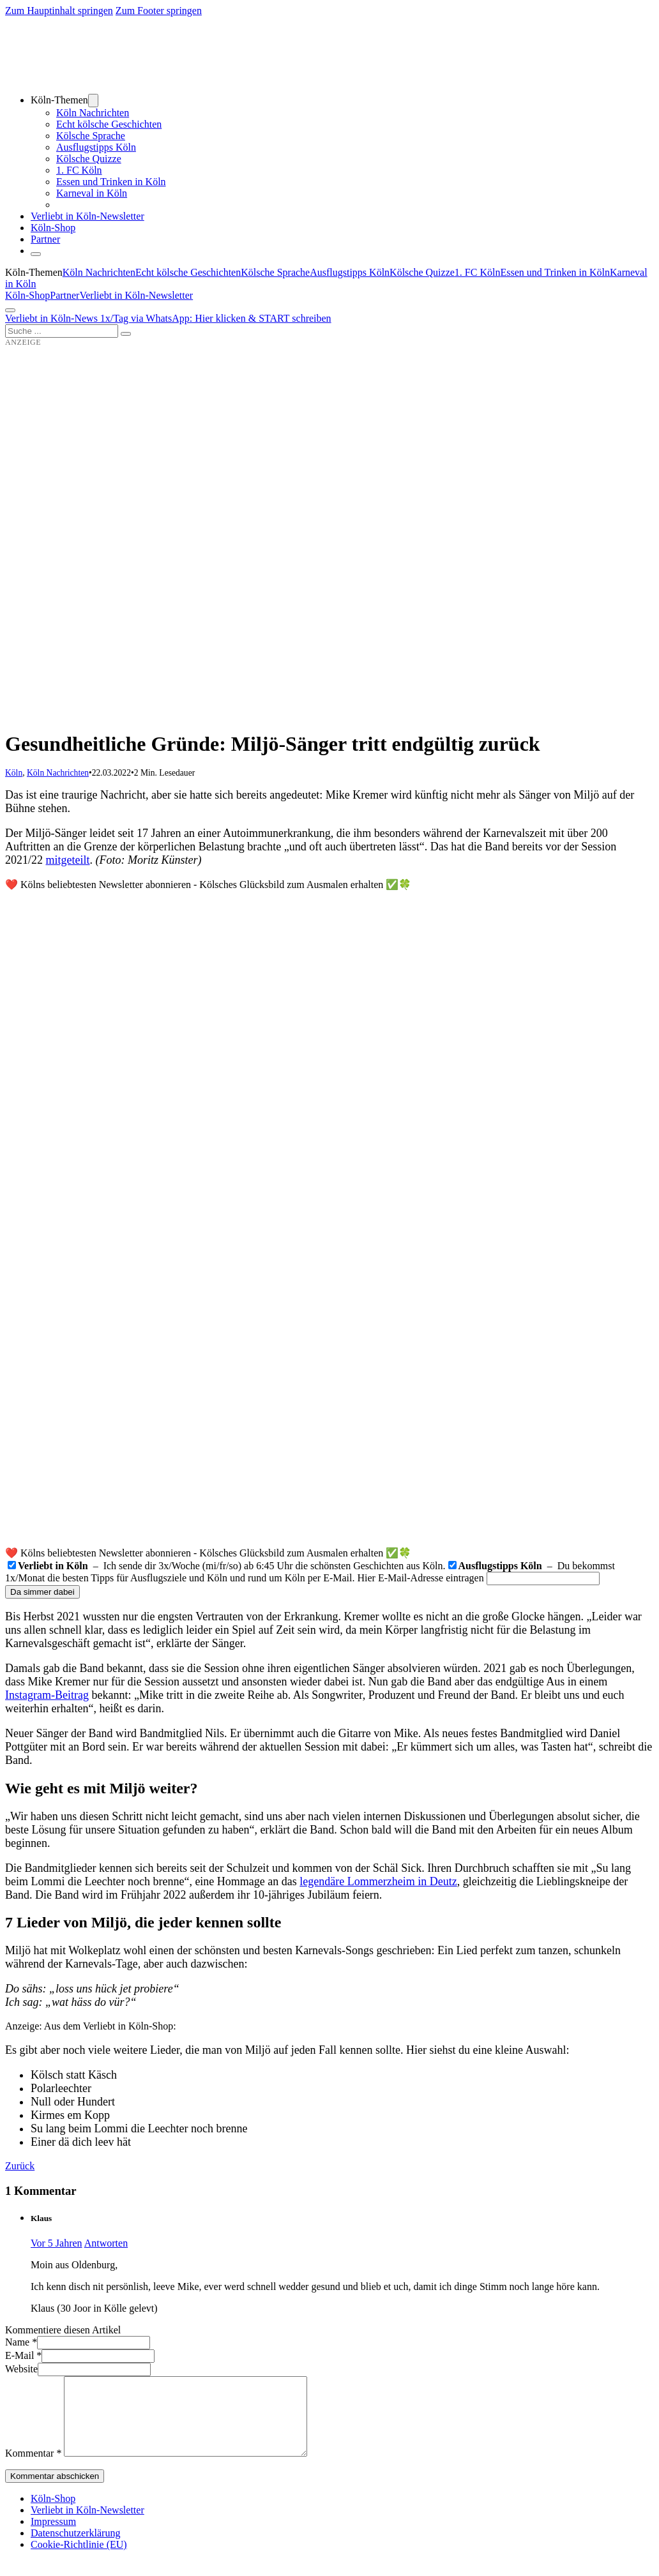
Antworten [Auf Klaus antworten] (106, 2243)
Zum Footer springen (159, 10)
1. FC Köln (79, 170)
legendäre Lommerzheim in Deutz (378, 1881)
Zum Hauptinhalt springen (59, 10)
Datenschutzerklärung (75, 2548)
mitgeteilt (68, 860)
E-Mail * (23, 2355)
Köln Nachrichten (92, 112)
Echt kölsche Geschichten (109, 124)
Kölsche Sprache (90, 135)
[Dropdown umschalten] (93, 100)
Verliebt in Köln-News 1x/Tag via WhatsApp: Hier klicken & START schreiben (168, 318)
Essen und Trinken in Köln (111, 181)
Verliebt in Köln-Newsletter (87, 216)
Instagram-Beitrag (47, 1695)
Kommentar (33, 2468)
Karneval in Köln (91, 193)
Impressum (53, 2536)
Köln (13, 773)
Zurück (19, 2165)
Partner (45, 239)
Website (21, 2368)
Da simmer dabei (42, 1592)
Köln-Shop (27, 295)
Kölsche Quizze (88, 158)
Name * (21, 2342)
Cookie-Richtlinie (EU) (79, 2559)
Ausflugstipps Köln (96, 147)
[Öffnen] (10, 310)
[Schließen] (36, 254)
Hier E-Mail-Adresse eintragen (421, 1577)
